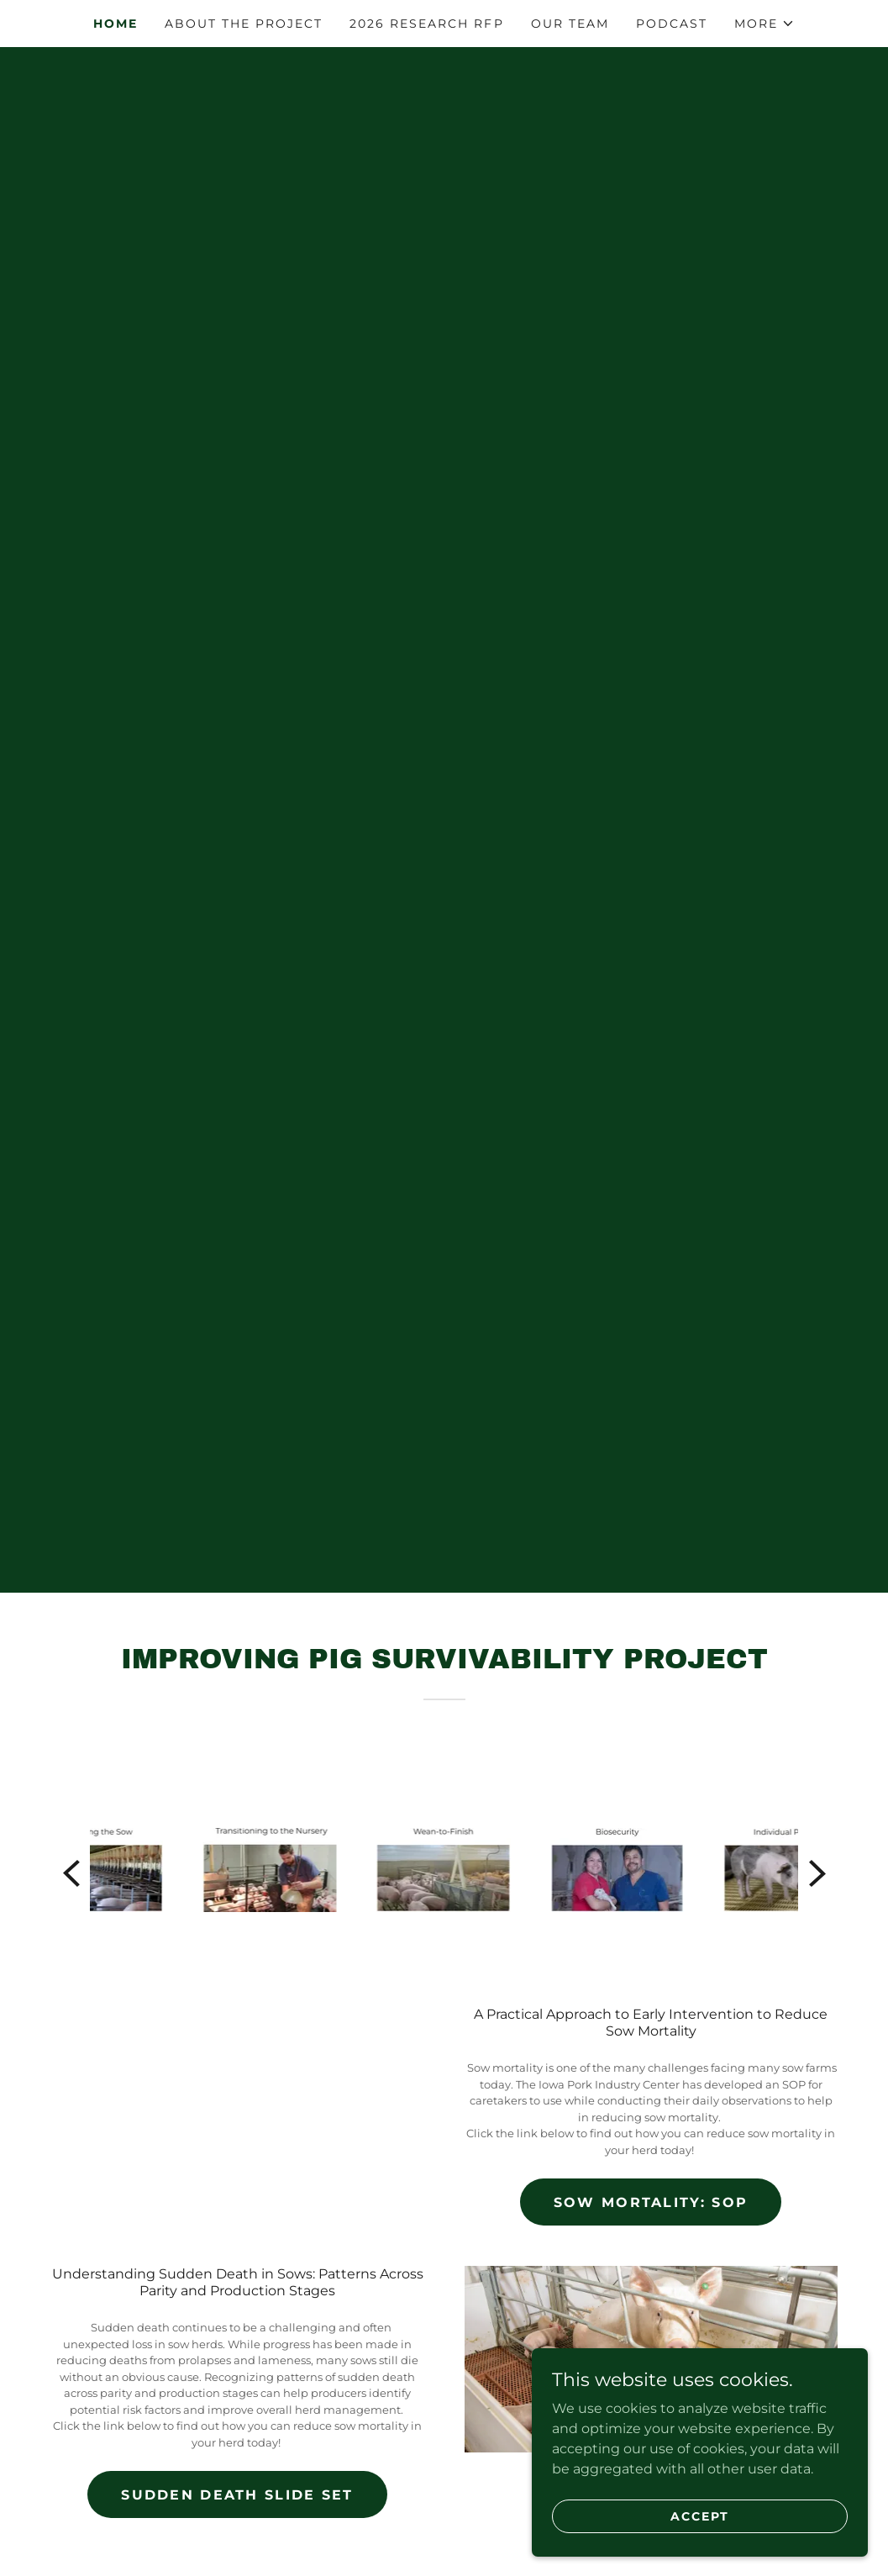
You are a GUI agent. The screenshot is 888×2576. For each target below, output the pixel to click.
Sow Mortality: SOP (651, 2202)
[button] (764, 23)
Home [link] (115, 23)
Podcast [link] (671, 23)
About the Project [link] (244, 23)
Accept (699, 2515)
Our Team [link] (570, 23)
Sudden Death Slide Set (237, 2495)
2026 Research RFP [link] (426, 23)
